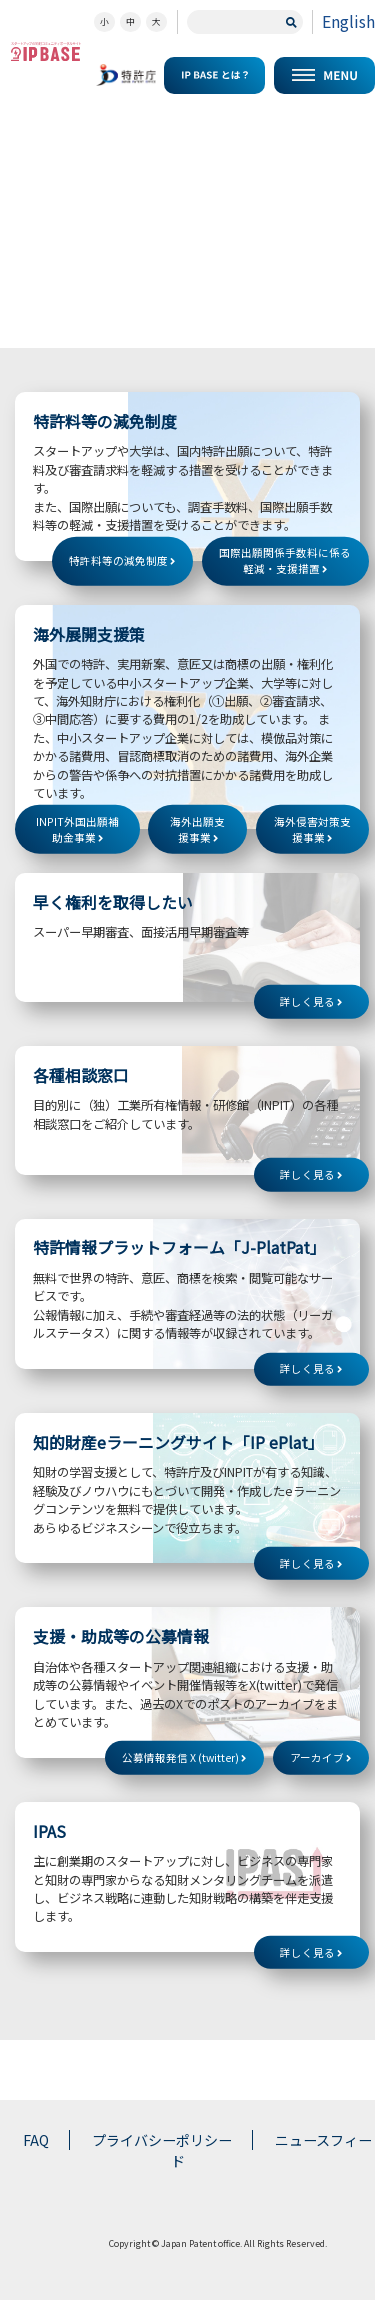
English (348, 21)
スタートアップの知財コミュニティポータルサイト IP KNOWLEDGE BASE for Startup (46, 51)
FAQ (36, 2140)
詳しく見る (311, 1001)
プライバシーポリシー (162, 2140)
